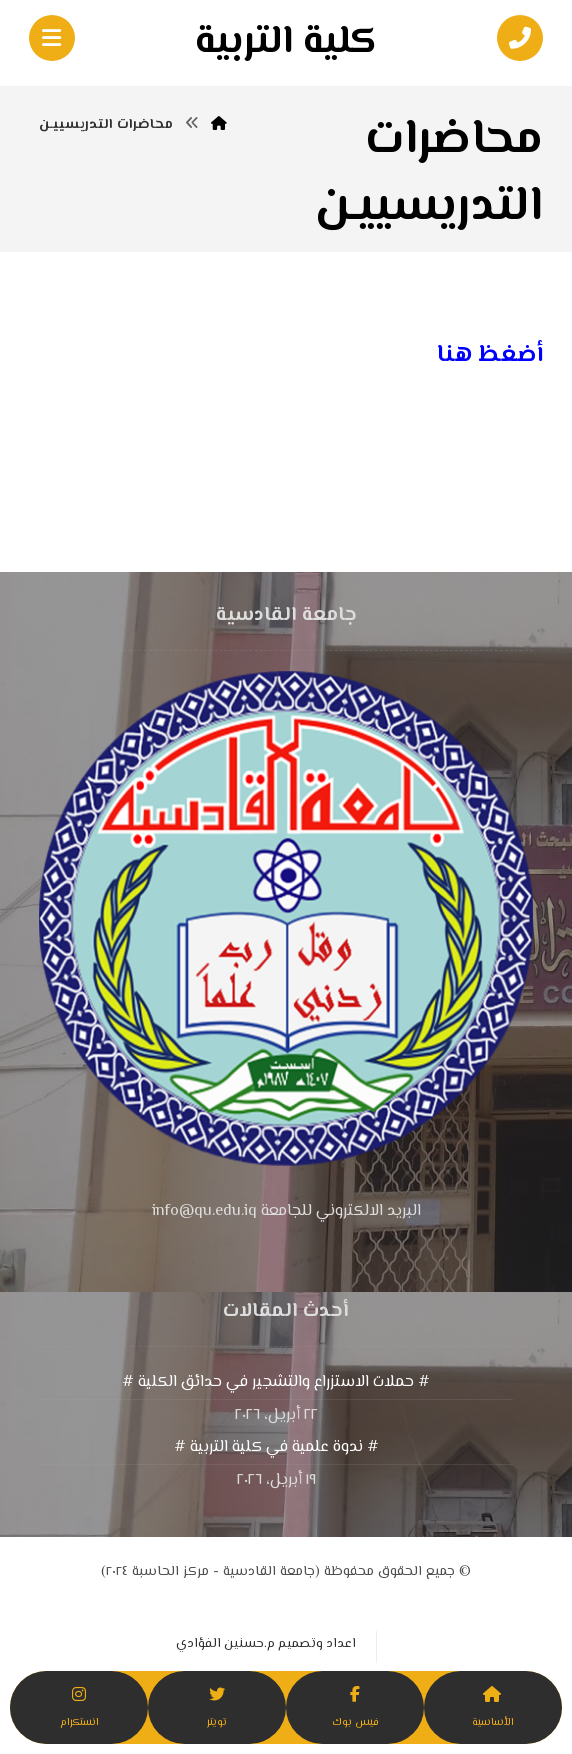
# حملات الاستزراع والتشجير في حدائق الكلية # (276, 1382)
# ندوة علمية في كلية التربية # (276, 1447)
